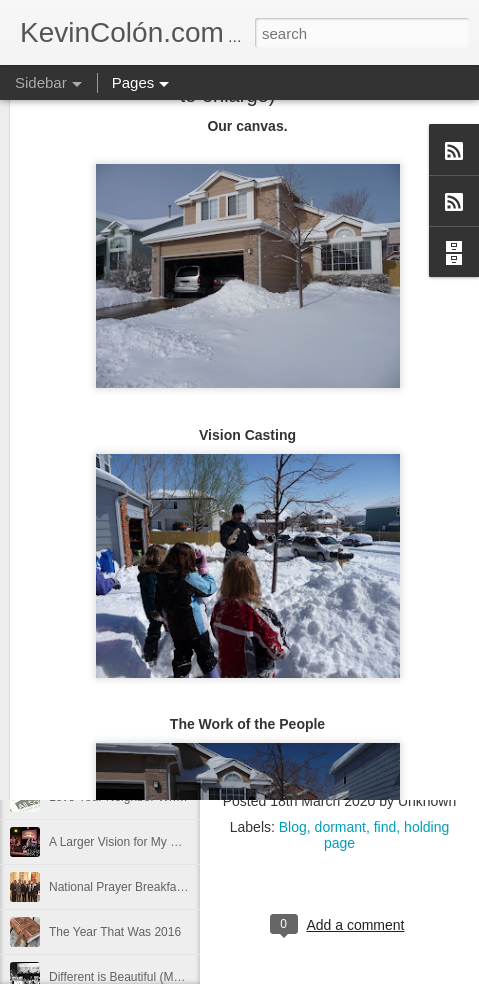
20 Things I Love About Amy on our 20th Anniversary (188, 662)
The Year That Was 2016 (115, 932)
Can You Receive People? (118, 752)
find (385, 827)
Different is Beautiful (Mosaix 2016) (142, 977)
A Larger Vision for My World (125, 842)
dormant (340, 827)
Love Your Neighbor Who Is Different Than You (173, 797)
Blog (293, 827)
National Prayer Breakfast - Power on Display (169, 887)
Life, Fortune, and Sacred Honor (134, 707)
